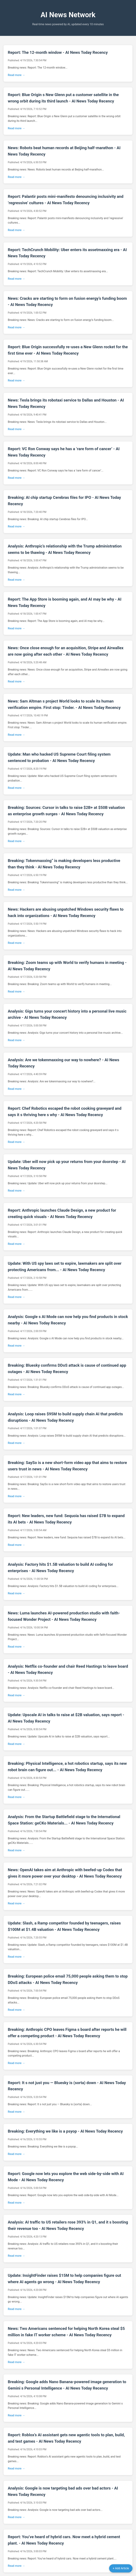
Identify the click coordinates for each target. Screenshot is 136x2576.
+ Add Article (121, 2568)
